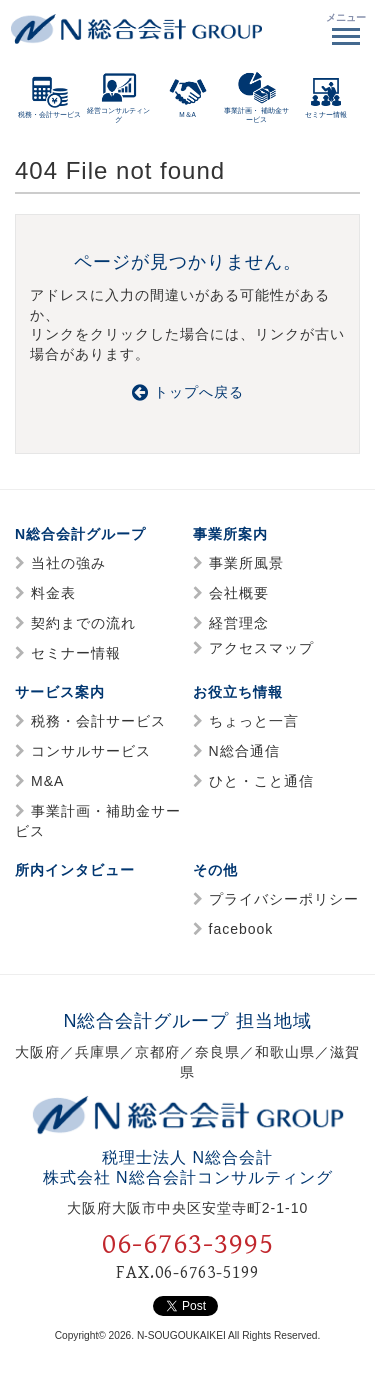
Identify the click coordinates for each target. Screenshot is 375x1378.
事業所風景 (246, 563)
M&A (47, 781)
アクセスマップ (261, 648)
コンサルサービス (91, 751)
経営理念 (239, 623)
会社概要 (239, 593)
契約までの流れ (83, 623)
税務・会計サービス (98, 721)
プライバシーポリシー (284, 899)
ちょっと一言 (254, 721)
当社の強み (68, 563)
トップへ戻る (188, 392)
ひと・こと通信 (261, 781)
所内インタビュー (75, 870)
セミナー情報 (76, 653)
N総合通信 (244, 751)
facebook (241, 929)
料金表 (53, 593)
